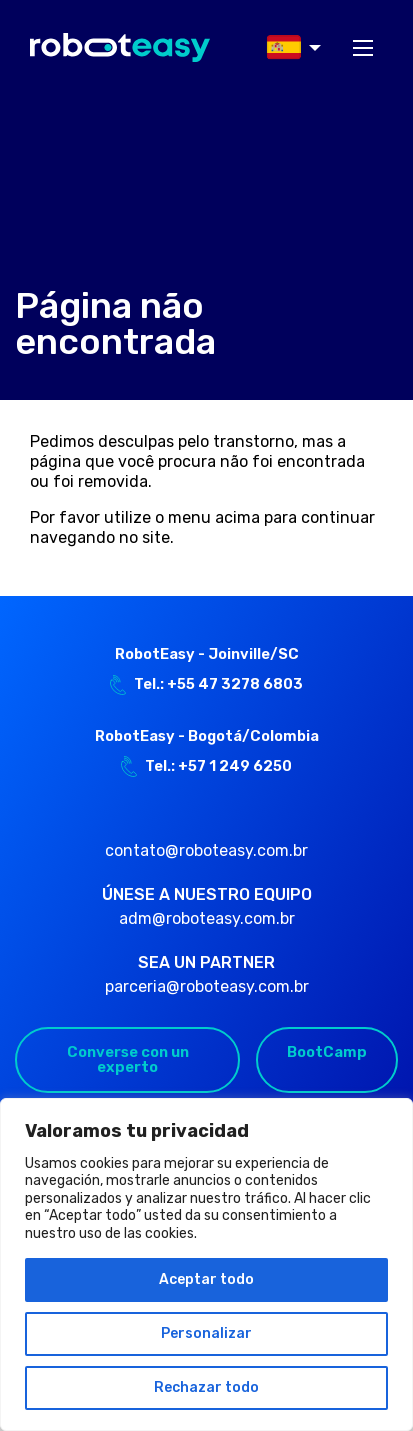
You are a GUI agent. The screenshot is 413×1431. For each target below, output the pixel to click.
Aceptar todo (206, 1279)
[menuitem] (288, 47)
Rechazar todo (206, 1387)
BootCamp (327, 1052)
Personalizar (206, 1333)
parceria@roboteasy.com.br (207, 986)
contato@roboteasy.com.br (206, 850)
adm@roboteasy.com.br (207, 918)
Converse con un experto (128, 1059)
